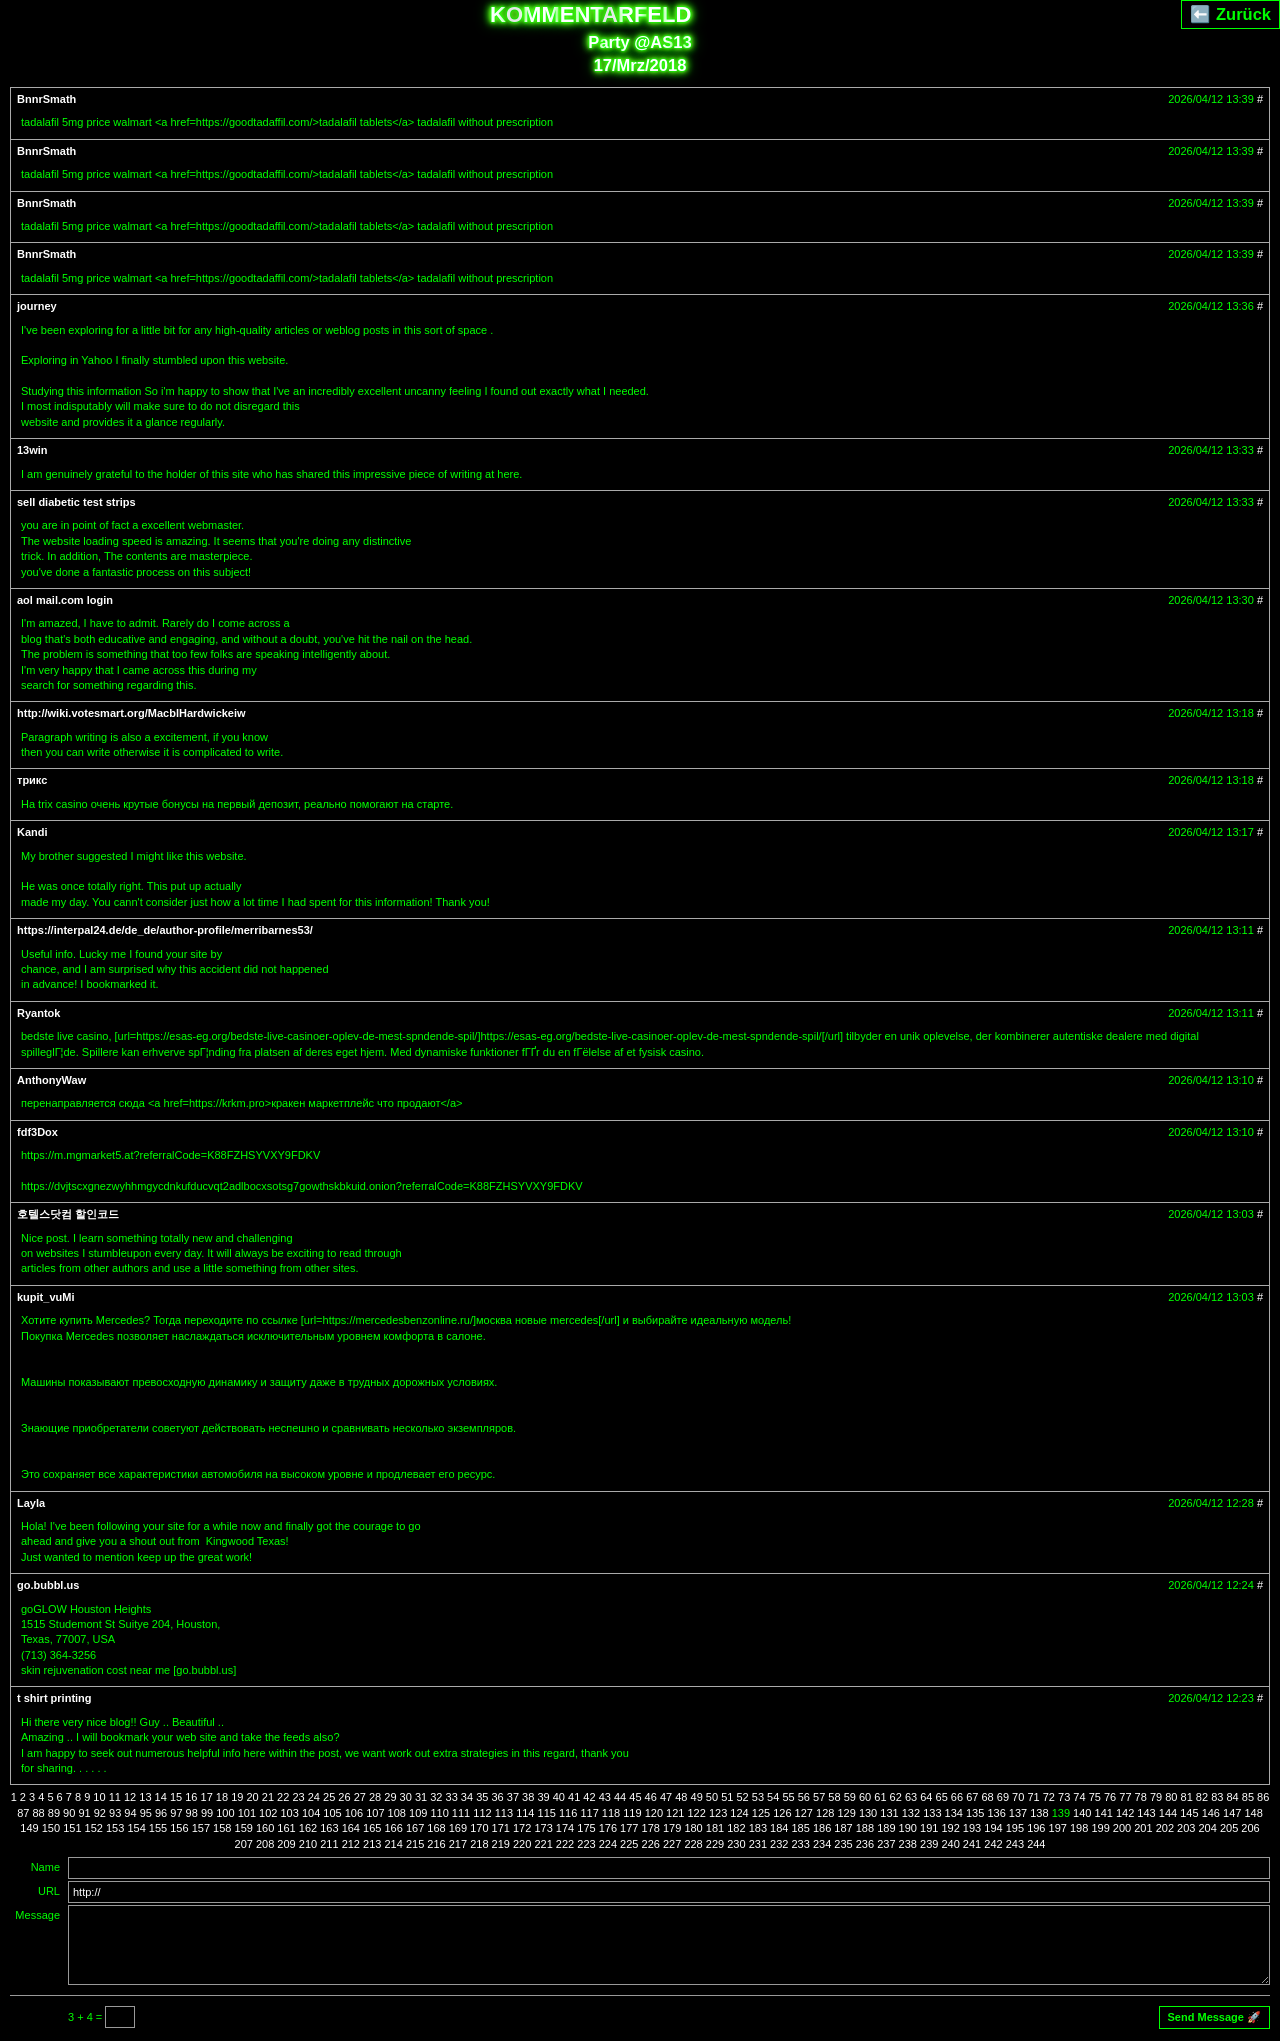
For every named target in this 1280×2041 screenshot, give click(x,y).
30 (406, 1797)
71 (1033, 1797)
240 (950, 1844)
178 (651, 1828)
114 (525, 1813)
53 (758, 1797)
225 (629, 1844)
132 (911, 1813)
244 (1036, 1844)
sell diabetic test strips (76, 502)
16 (191, 1797)
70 (1018, 1797)
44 (620, 1797)
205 (1229, 1828)
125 (761, 1813)
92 (100, 1813)
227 (672, 1844)
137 (1018, 1813)
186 (822, 1828)
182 (736, 1828)
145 (1189, 1813)
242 (993, 1844)
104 (311, 1813)
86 (1263, 1797)
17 (207, 1797)
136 (996, 1813)
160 (265, 1828)
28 (375, 1797)
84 (1232, 1797)
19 (237, 1797)
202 (1165, 1828)
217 (458, 1844)
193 (972, 1828)
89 (54, 1813)
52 (742, 1797)
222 (565, 1844)
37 (513, 1797)
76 (1110, 1797)
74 (1079, 1797)
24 (314, 1797)
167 (415, 1828)
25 (329, 1797)
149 (29, 1828)
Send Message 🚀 (1214, 2017)
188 (865, 1828)
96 (161, 1813)
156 (179, 1828)
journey (37, 306)
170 (479, 1828)
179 (672, 1828)
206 (1250, 1828)
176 (608, 1828)
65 (942, 1797)
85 (1248, 1797)
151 (72, 1828)
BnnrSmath (46, 99)
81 (1187, 1797)
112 (482, 1813)
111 (461, 1813)
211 (329, 1844)
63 (911, 1797)
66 (957, 1797)
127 (804, 1813)
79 (1156, 1797)
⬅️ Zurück (1230, 14)
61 (880, 1797)
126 (782, 1813)
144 (1168, 1813)
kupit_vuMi (45, 1297)
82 (1202, 1797)
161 (286, 1828)
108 (397, 1813)
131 (889, 1813)
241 (972, 1844)
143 (1146, 1813)
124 (739, 1813)
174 (565, 1828)
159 (244, 1828)
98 (192, 1813)
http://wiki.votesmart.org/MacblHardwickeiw (131, 713)
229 (715, 1844)
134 (954, 1813)
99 (207, 1813)
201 (1143, 1828)
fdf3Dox (37, 1132)
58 (834, 1797)
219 (501, 1844)
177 (629, 1828)
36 (497, 1797)
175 (586, 1828)
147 (1232, 1813)
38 (528, 1797)
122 (697, 1813)
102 (268, 1813)
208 (265, 1844)
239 (929, 1844)
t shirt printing (54, 1698)
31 (421, 1797)
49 (697, 1797)
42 (589, 1797)
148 (1253, 1813)
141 (1104, 1813)
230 (736, 1844)
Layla (31, 1503)
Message (37, 1915)
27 (360, 1797)
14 (161, 1797)
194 (993, 1828)
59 (850, 1797)
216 (436, 1844)
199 (1100, 1828)
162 (308, 1828)
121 (675, 1813)
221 (543, 1844)
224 (608, 1844)
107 (375, 1813)
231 (758, 1844)
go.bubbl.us (48, 1585)
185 (800, 1828)
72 (1049, 1797)
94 (130, 1813)
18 (222, 1797)
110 (439, 1813)
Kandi (32, 832)
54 (773, 1797)
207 (244, 1844)
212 (351, 1844)
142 (1125, 1813)
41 (574, 1797)
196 (1036, 1828)
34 (467, 1797)
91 (84, 1813)
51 (727, 1797)
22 (283, 1797)
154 (136, 1828)
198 (1079, 1828)
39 (543, 1797)
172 (522, 1828)
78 (1141, 1797)
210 (308, 1844)
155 (158, 1828)
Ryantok (38, 1013)
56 (804, 1797)
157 (201, 1828)
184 (779, 1828)
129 (846, 1813)
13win (32, 450)
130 (868, 1813)
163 (329, 1828)
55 (788, 1797)
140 (1082, 1813)
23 (298, 1797)
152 (94, 1828)
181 (715, 1828)
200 (1122, 1828)
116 (568, 1813)
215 (415, 1844)
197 (1058, 1828)
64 (926, 1797)
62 (896, 1797)
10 (99, 1797)
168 (436, 1828)
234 (822, 1844)
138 (1039, 1813)
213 (372, 1844)
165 (372, 1828)
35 (482, 1797)
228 (693, 1844)
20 (252, 1797)
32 (436, 1797)
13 (145, 1797)
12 (130, 1797)
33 (452, 1797)
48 (681, 1797)
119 (632, 1813)
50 (712, 1797)
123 (718, 1813)
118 (611, 1813)
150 (51, 1828)
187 (843, 1828)
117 (589, 1813)
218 (479, 1844)
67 (972, 1797)
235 (843, 1844)
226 (651, 1844)
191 (929, 1828)
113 (504, 1813)
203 (1186, 1828)
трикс (32, 780)
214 (393, 1844)
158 (222, 1828)
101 (247, 1813)
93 (115, 1813)
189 (886, 1828)
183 (758, 1828)
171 (501, 1828)
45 (635, 1797)
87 (23, 1813)
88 (38, 1813)
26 (344, 1797)
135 (975, 1813)
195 (1015, 1828)
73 (1064, 1797)
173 (543, 1828)
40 (559, 1797)
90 (69, 1813)
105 (332, 1813)
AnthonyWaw (51, 1080)
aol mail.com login (65, 600)
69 (1003, 1797)
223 (586, 1844)
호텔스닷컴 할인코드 (68, 1214)
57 (819, 1797)
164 (351, 1828)
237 (886, 1844)
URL (49, 1891)
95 (146, 1813)
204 (1208, 1828)
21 (268, 1797)
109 (418, 1813)
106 (354, 1813)
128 (825, 1813)
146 (1211, 1813)
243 (1015, 1844)
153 (115, 1828)
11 (115, 1797)
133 (932, 1813)
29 (390, 1797)
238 (908, 1844)
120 (654, 1813)
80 (1171, 1797)
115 (547, 1813)
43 (605, 1797)
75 (1095, 1797)
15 (176, 1797)
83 (1217, 1797)
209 (286, 1844)
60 (865, 1797)
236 (865, 1844)
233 (800, 1844)
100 (225, 1813)
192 (950, 1828)
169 (458, 1828)
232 (779, 1844)
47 (666, 1797)
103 (289, 1813)
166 (393, 1828)
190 (908, 1828)
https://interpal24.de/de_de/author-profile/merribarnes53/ (165, 930)
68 (987, 1797)
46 (651, 1797)
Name (45, 1867)
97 (176, 1813)
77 (1125, 1797)
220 (522, 1844)
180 (693, 1828)
